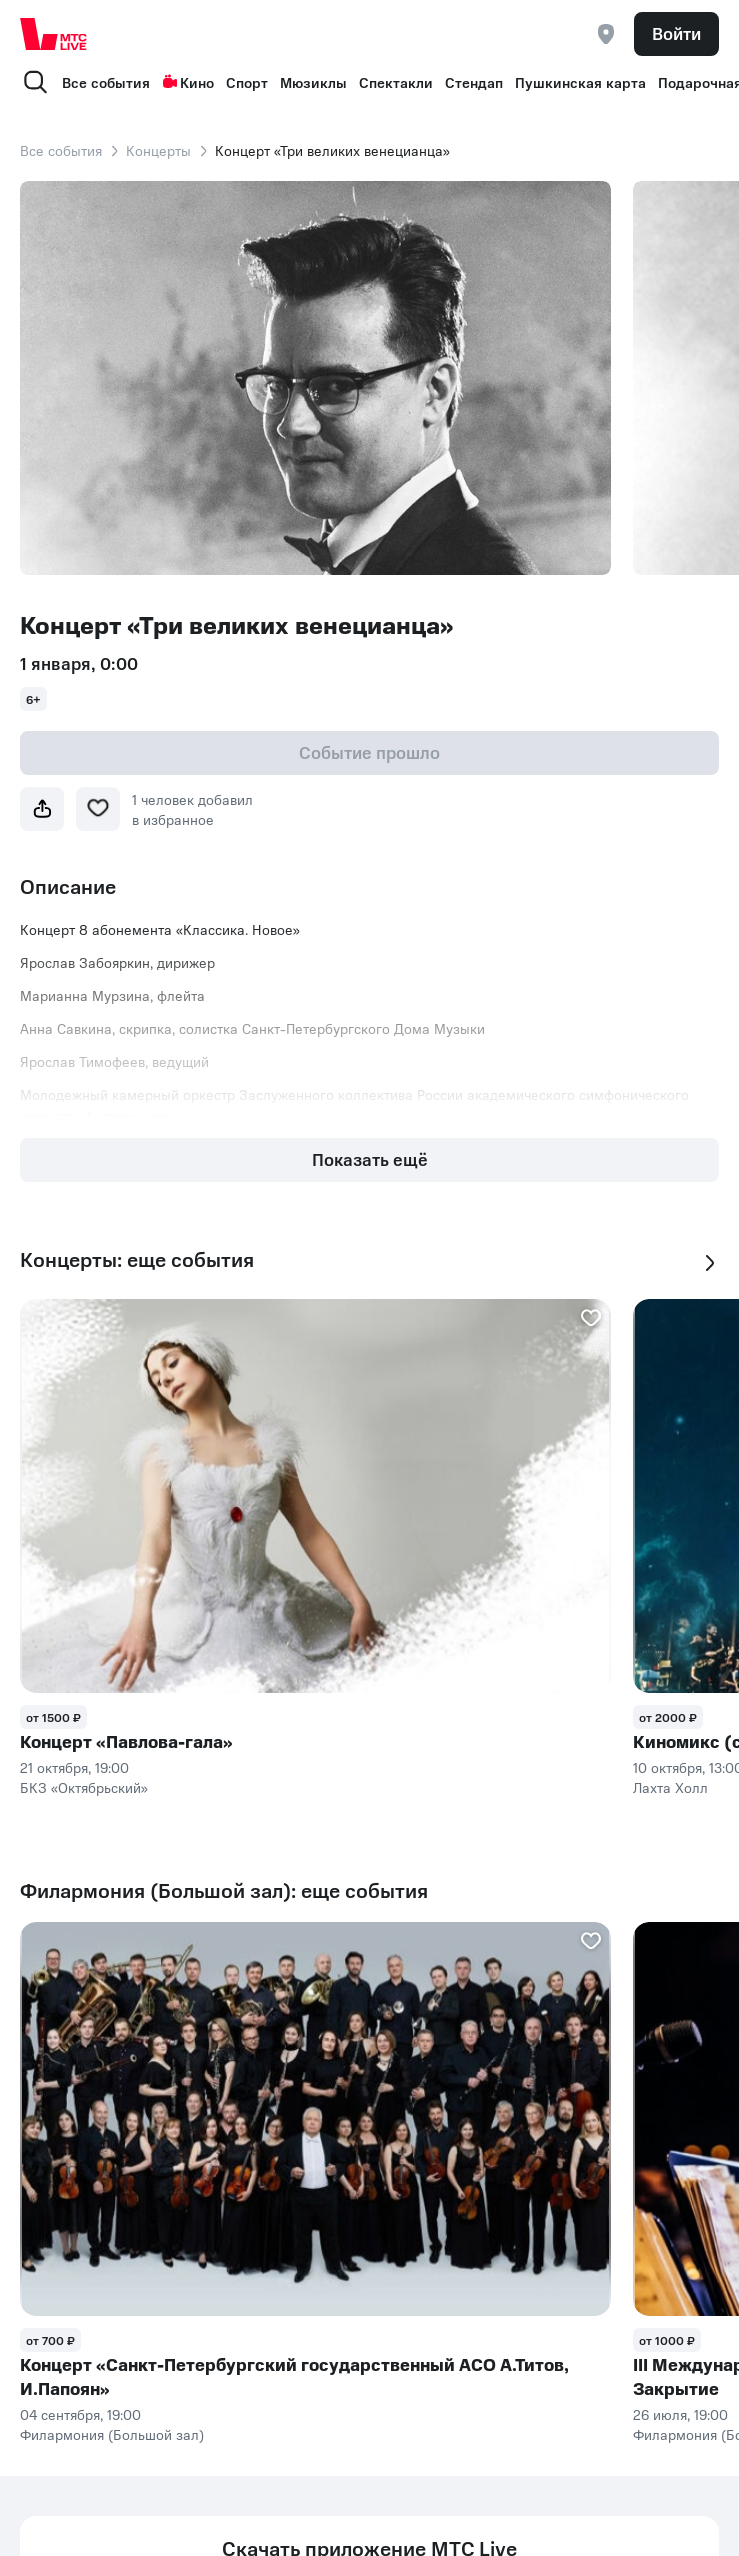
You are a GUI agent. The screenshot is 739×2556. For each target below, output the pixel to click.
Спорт (247, 82)
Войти (676, 33)
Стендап (474, 82)
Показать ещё (370, 1159)
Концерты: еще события (137, 1259)
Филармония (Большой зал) (112, 2434)
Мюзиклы (313, 82)
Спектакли (396, 82)
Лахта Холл (670, 1787)
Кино (188, 82)
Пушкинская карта (580, 82)
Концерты (158, 150)
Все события (106, 82)
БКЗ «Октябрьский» (84, 1787)
